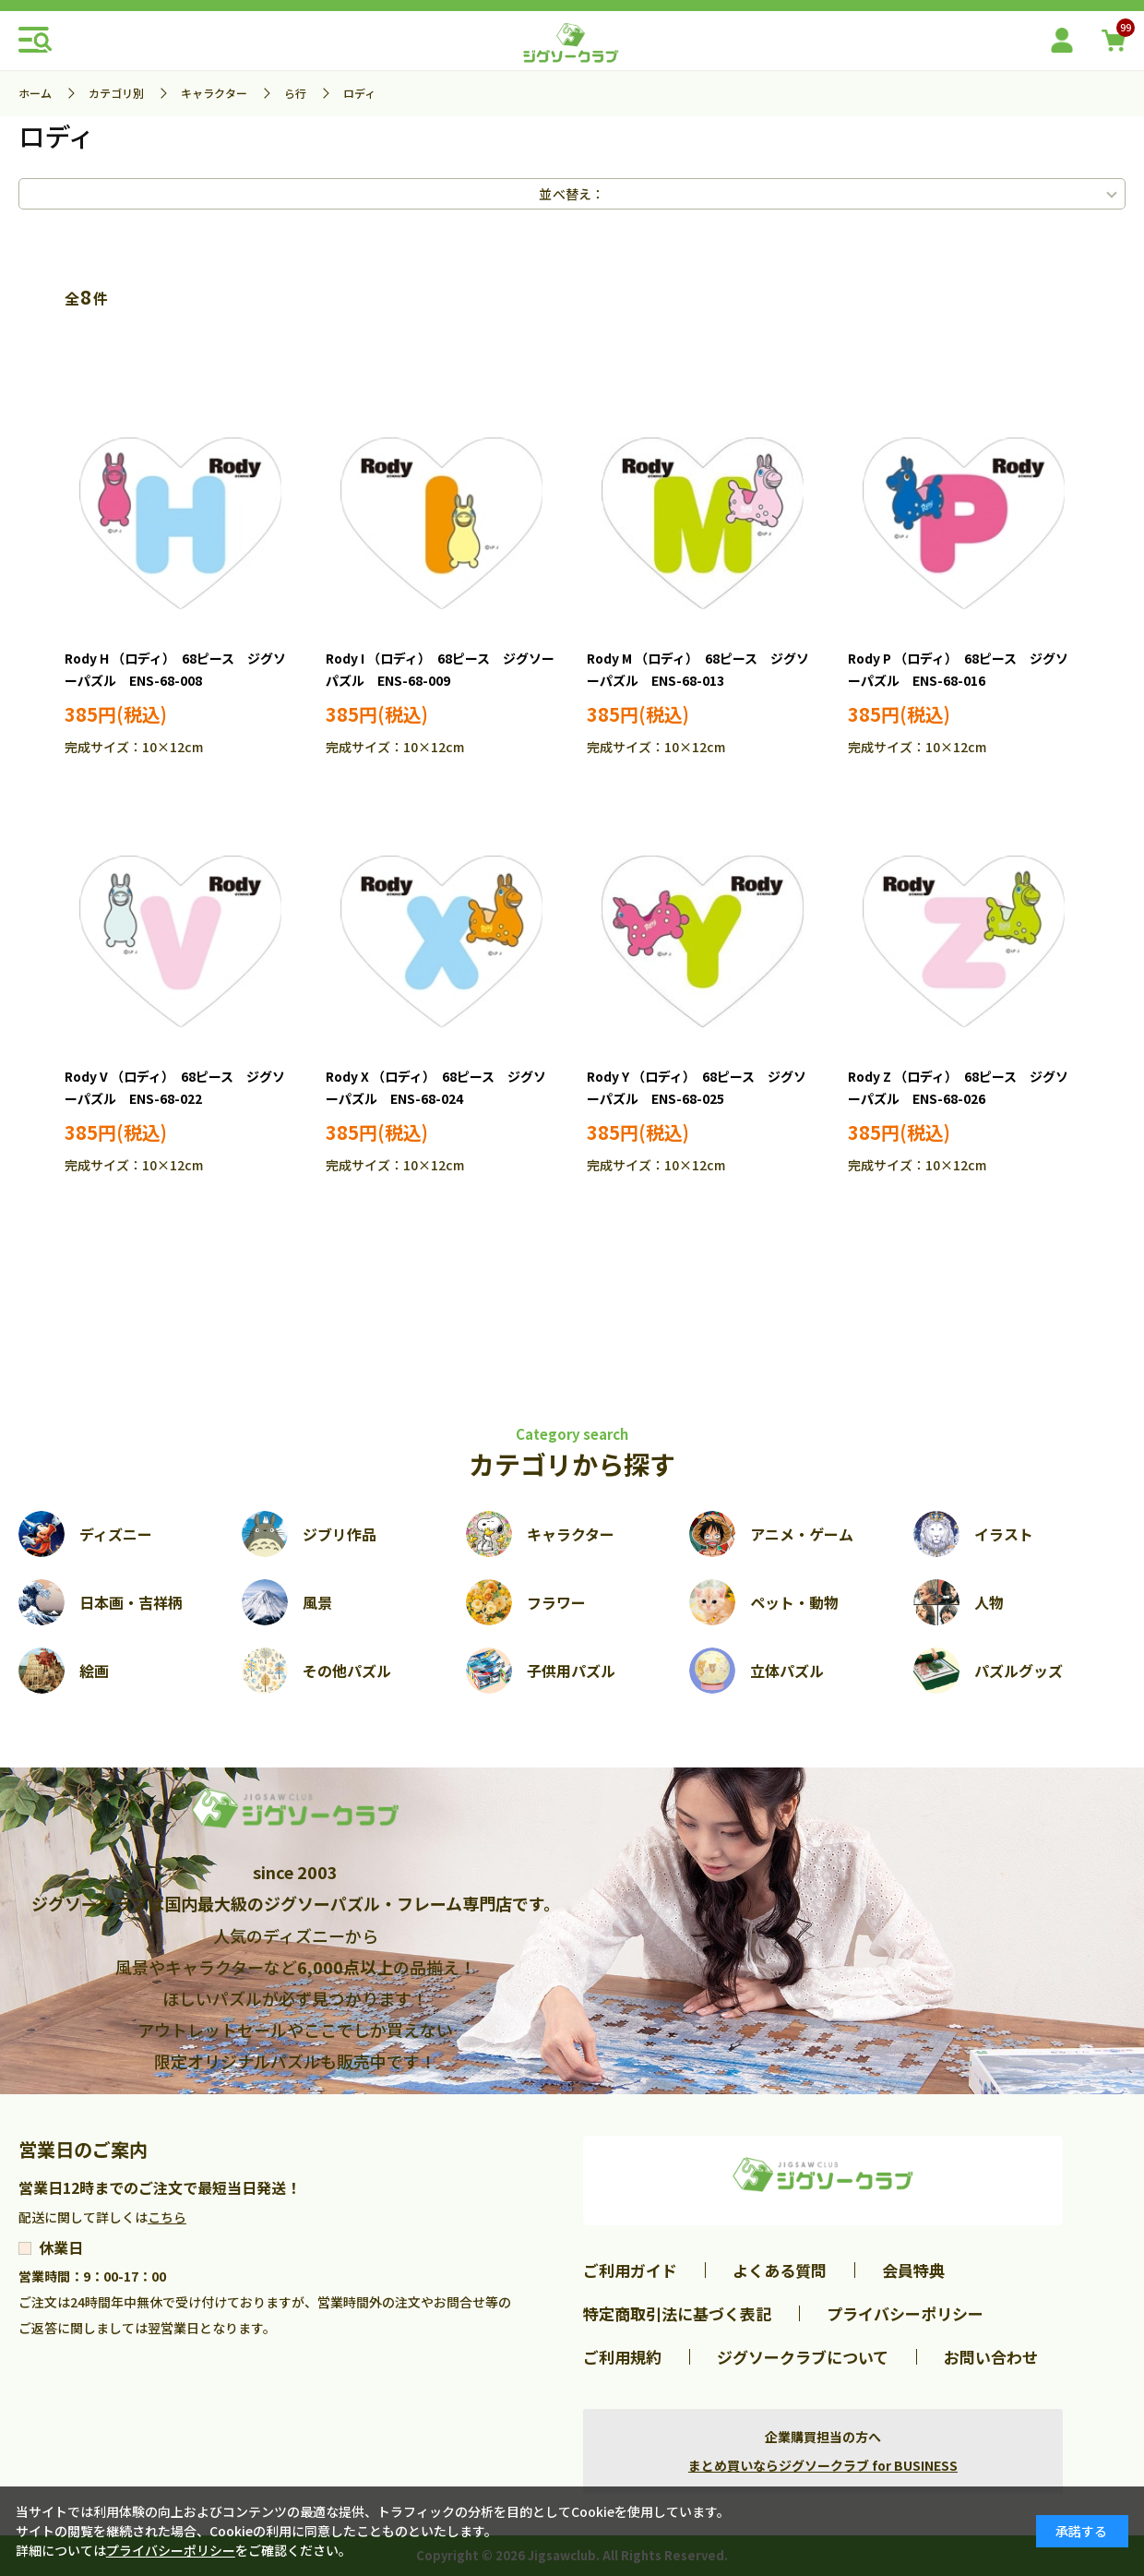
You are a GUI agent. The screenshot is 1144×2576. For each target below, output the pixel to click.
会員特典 (913, 2270)
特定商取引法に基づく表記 (677, 2313)
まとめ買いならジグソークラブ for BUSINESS (823, 2465)
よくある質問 (780, 2270)
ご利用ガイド (630, 2270)
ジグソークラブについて (802, 2356)
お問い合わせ (991, 2356)
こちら (167, 2217)
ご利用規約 (622, 2356)
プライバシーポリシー (905, 2313)
